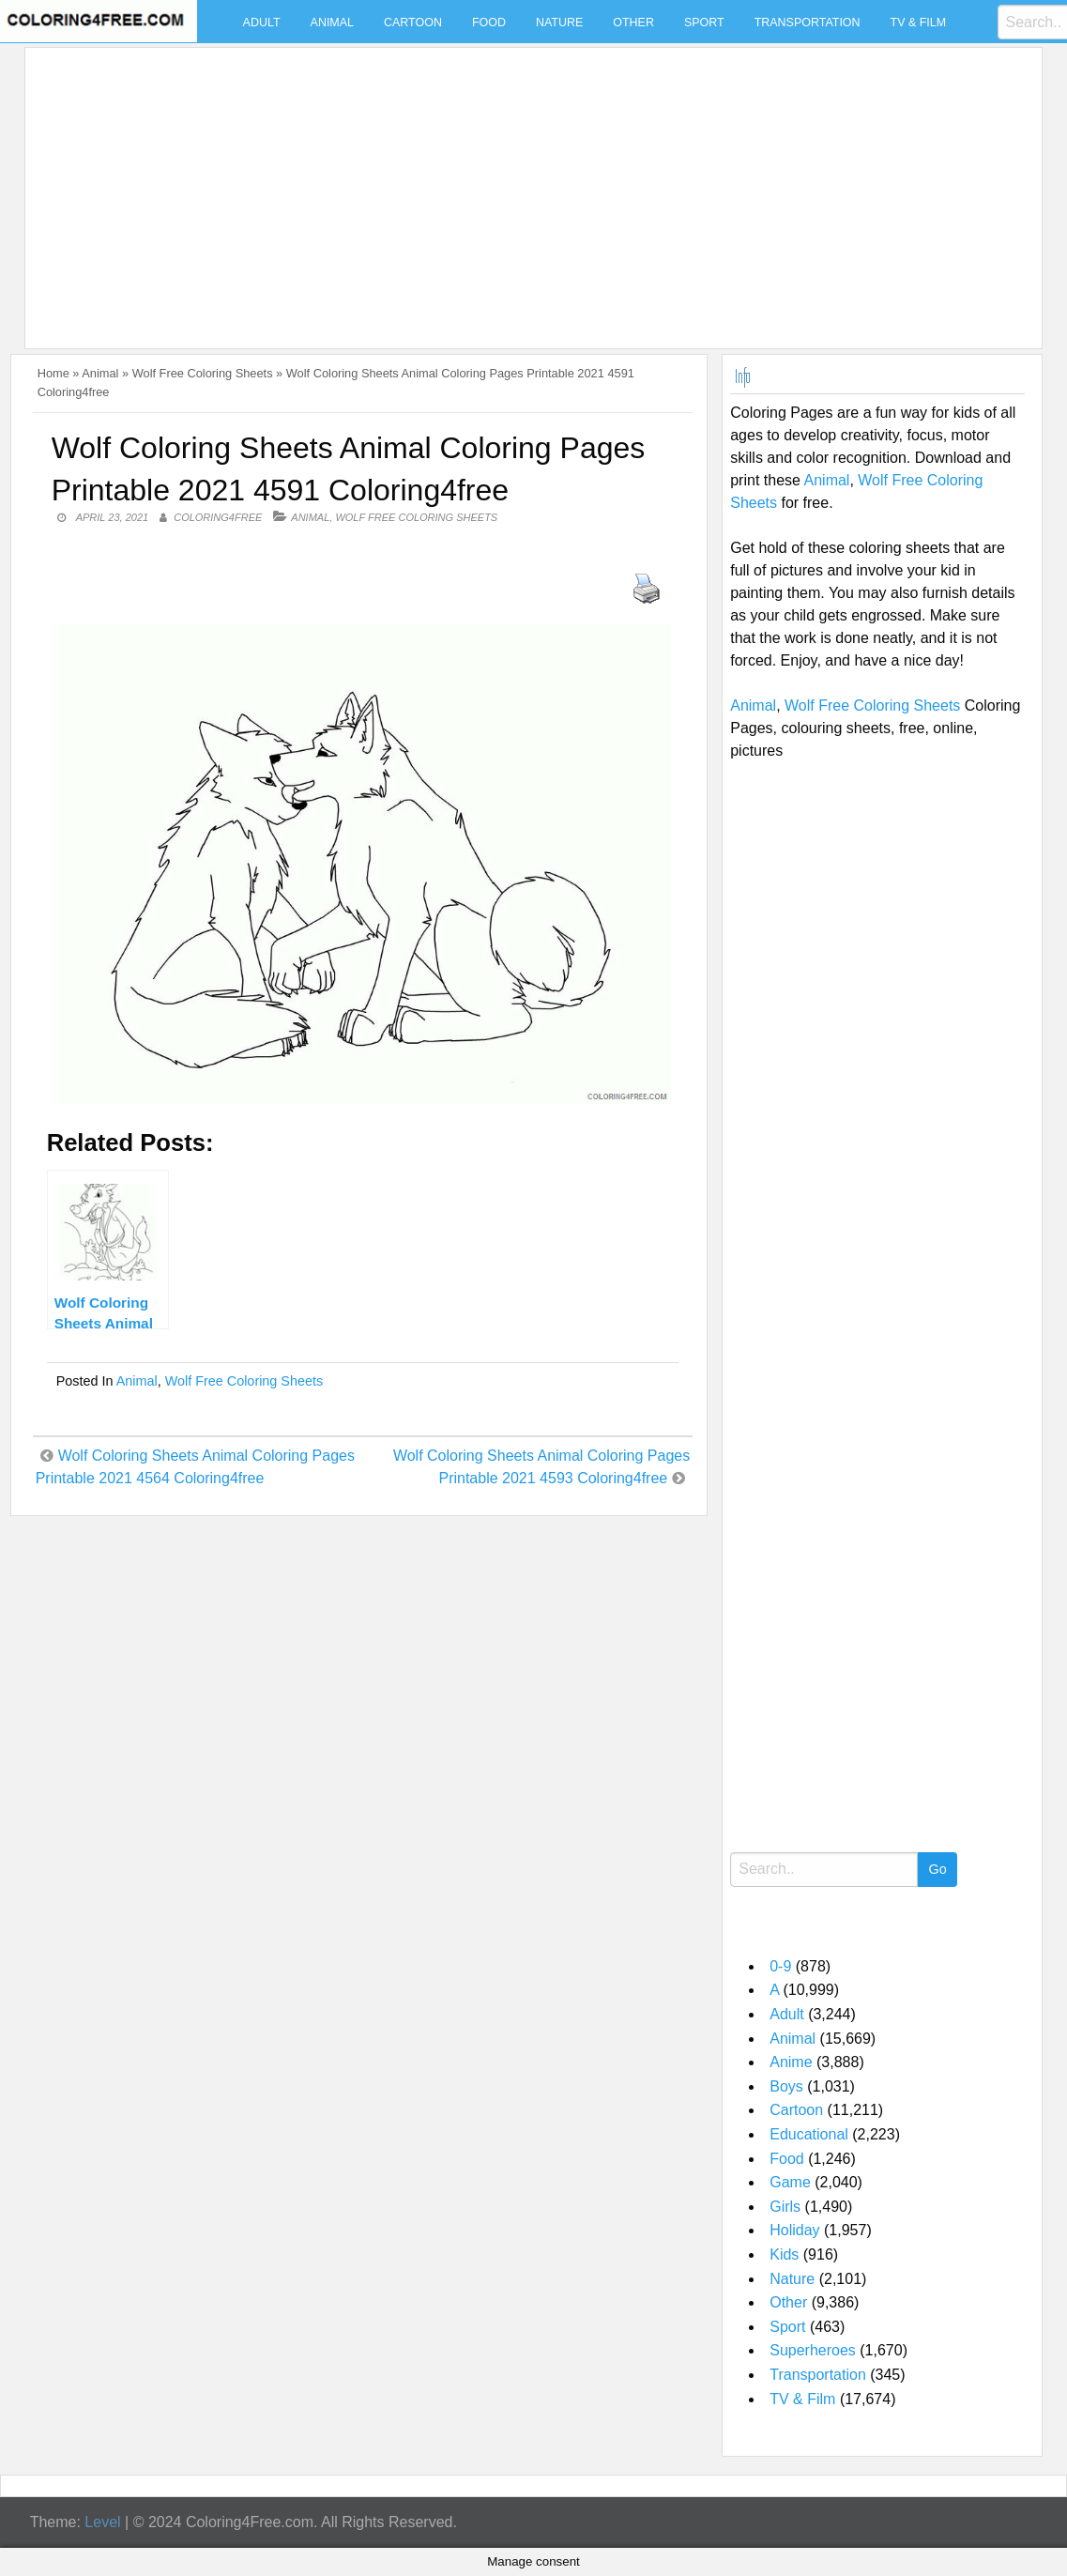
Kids (784, 2254)
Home (53, 373)
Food (489, 22)
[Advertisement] (528, 186)
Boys (786, 2086)
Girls (785, 2207)
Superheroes (813, 2350)
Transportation (808, 22)
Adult (262, 22)
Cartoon (413, 22)
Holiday (794, 2230)
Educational (809, 2134)
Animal (332, 22)
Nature (559, 22)
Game (790, 2182)
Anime (791, 2062)
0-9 (780, 1966)
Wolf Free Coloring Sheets (202, 373)
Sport (704, 22)
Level (102, 2522)
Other (633, 22)
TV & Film (919, 22)
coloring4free (218, 517)
